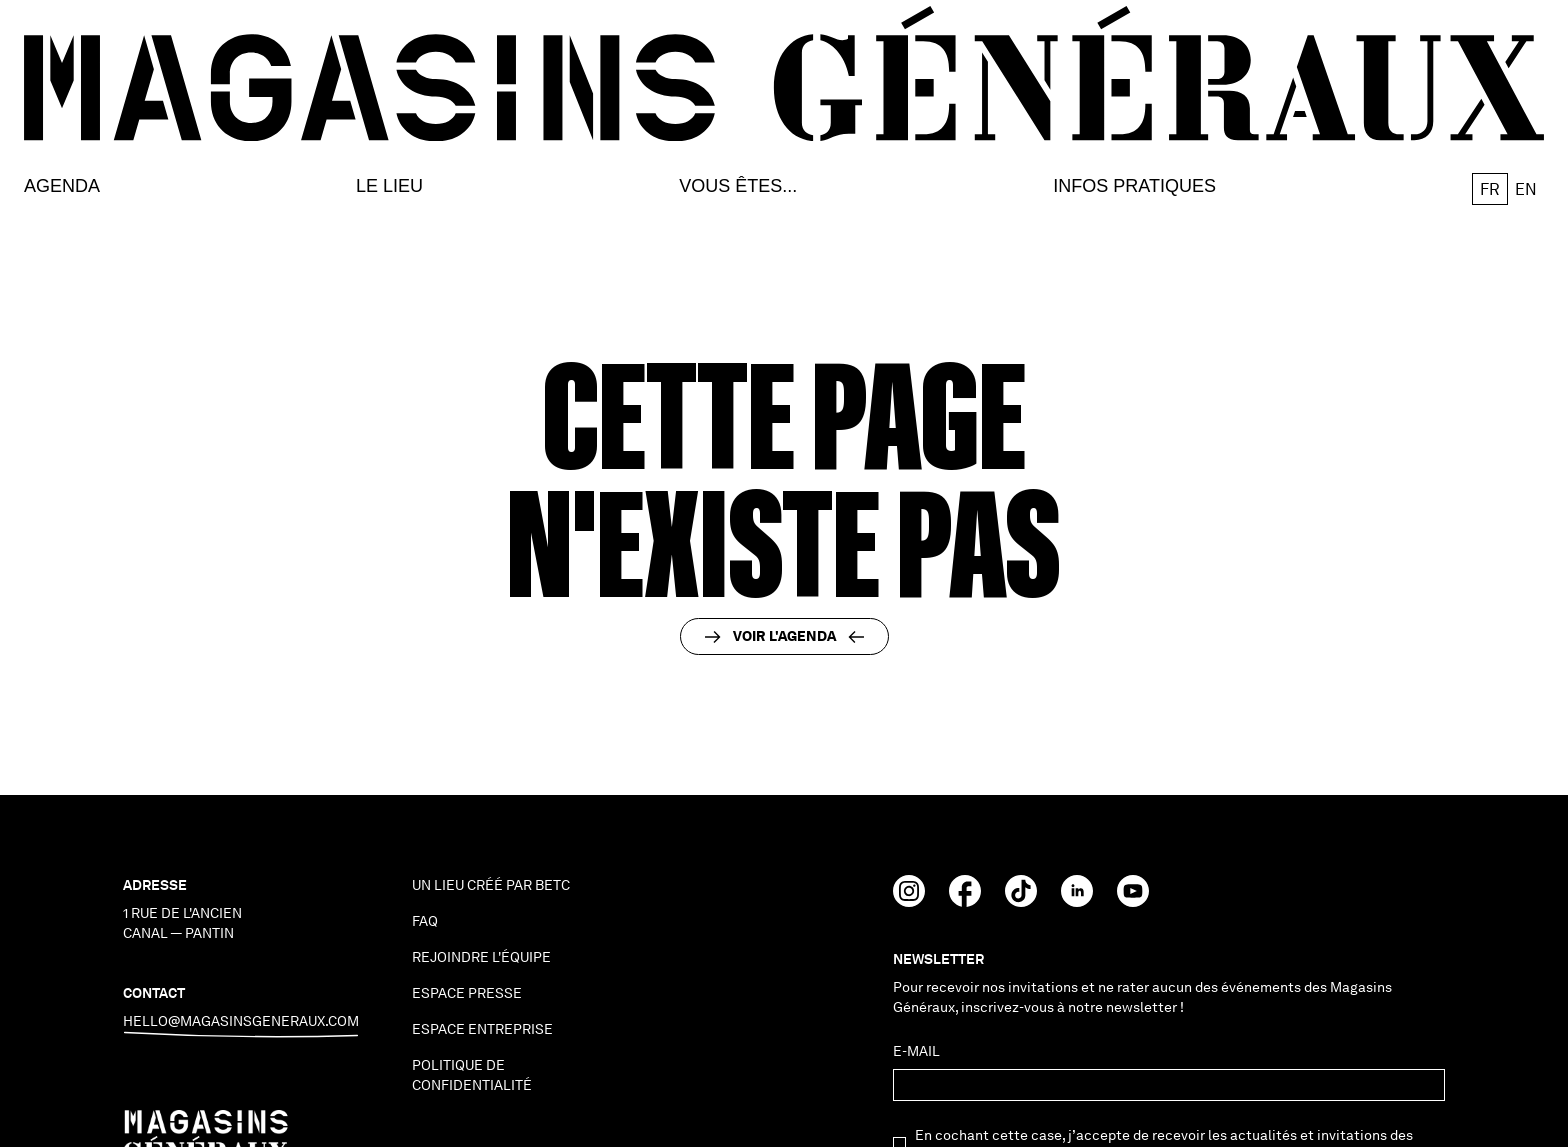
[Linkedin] (1077, 901)
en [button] (1526, 189)
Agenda (62, 186)
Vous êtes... (738, 186)
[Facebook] (965, 901)
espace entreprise (482, 1029)
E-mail (916, 1051)
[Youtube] (1133, 901)
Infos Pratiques (1134, 186)
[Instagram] (909, 901)
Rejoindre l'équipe (481, 957)
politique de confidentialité (472, 1075)
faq (425, 921)
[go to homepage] (784, 74)
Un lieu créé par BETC (491, 885)
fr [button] (1490, 189)
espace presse (467, 993)
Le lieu (389, 186)
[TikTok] (1021, 901)
